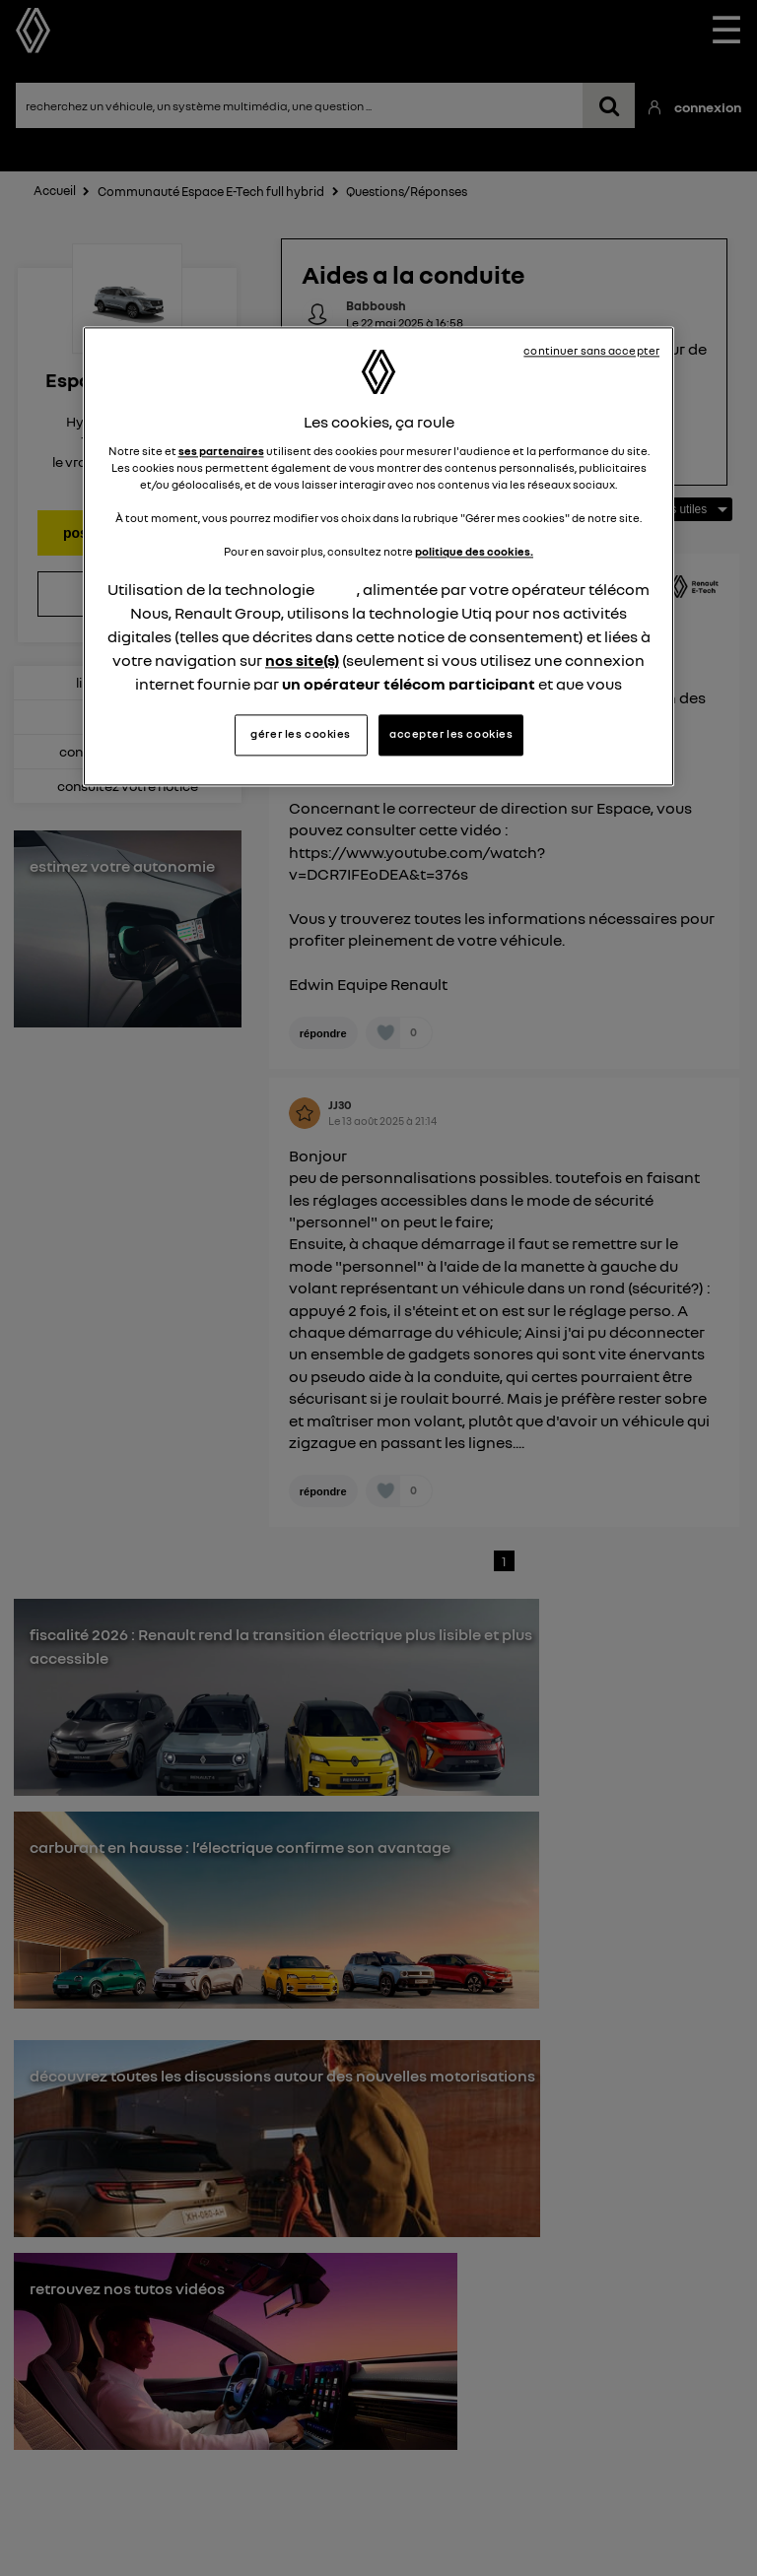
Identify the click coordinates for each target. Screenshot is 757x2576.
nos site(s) (302, 661)
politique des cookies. (474, 552)
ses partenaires (221, 451)
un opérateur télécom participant (408, 684)
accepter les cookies (451, 734)
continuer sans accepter (591, 352)
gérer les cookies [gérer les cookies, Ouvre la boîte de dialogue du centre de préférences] (300, 734)
